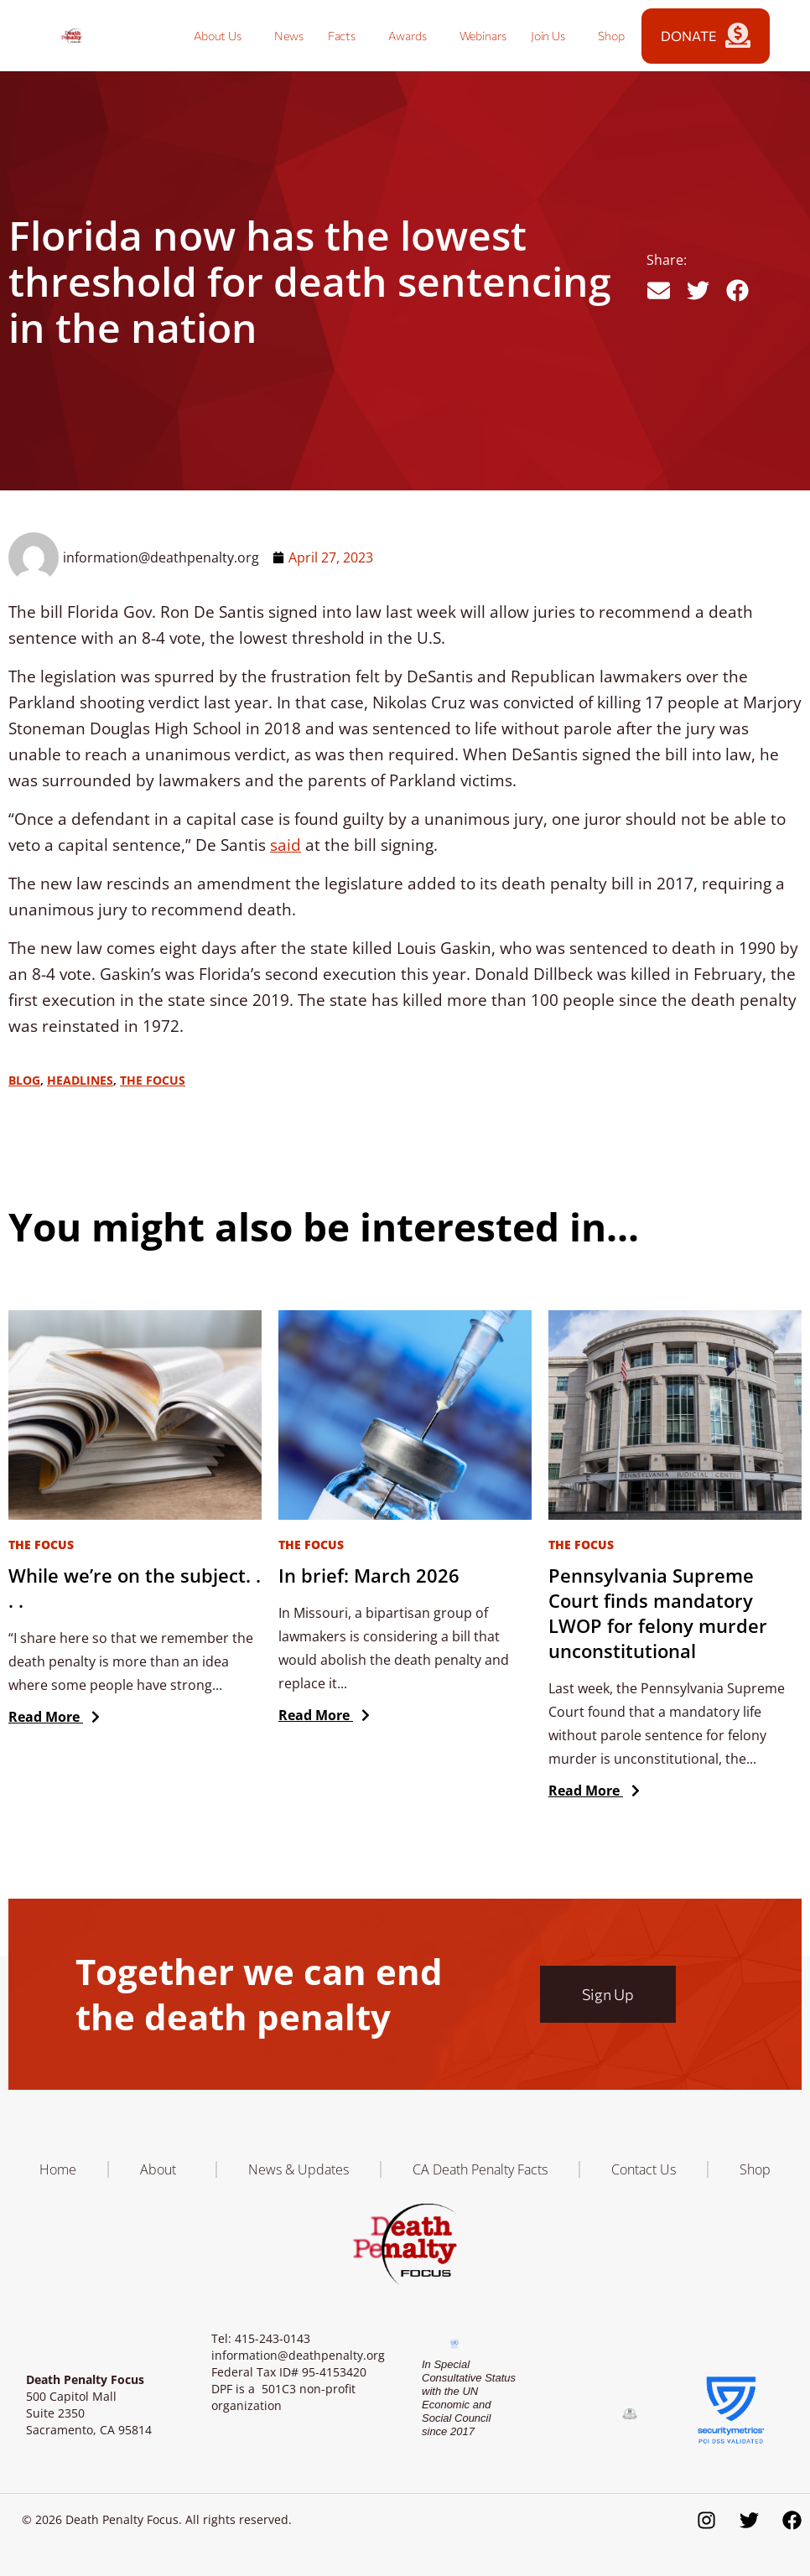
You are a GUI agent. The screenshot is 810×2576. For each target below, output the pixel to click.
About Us (222, 36)
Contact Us (643, 2169)
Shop (611, 36)
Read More (49, 1717)
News (289, 36)
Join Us (552, 36)
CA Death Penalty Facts (480, 2169)
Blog (24, 1080)
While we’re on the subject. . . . (134, 1588)
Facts (346, 36)
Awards (411, 36)
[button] (659, 290)
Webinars (483, 36)
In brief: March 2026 (369, 1575)
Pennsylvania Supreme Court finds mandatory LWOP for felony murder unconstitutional (657, 1613)
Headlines (80, 1080)
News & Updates (298, 2169)
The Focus (152, 1080)
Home (57, 2169)
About (162, 2169)
